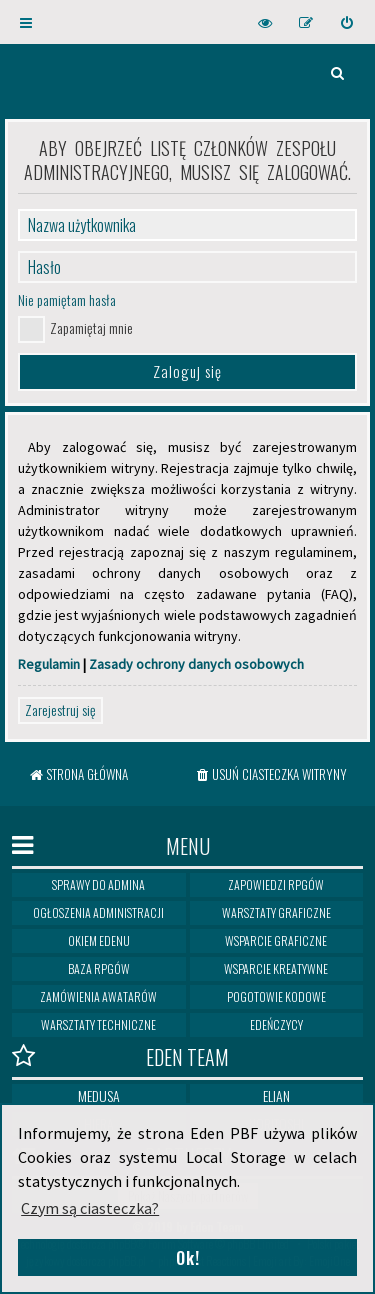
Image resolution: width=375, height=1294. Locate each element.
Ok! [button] (188, 1258)
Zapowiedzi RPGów (276, 884)
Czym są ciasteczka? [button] (90, 1208)
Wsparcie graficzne (276, 940)
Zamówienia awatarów (98, 996)
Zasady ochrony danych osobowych (196, 664)
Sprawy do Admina (98, 884)
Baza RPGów (99, 968)
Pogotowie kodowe (276, 996)
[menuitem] (348, 22)
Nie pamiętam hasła (67, 299)
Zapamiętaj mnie (91, 327)
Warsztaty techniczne (98, 1024)
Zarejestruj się (60, 709)
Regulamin (49, 664)
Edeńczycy (276, 1024)
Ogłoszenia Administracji (98, 912)
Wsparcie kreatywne (276, 968)
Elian (276, 1095)
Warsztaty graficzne (276, 912)
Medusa (99, 1095)
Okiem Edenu (99, 940)
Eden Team (120, 1056)
